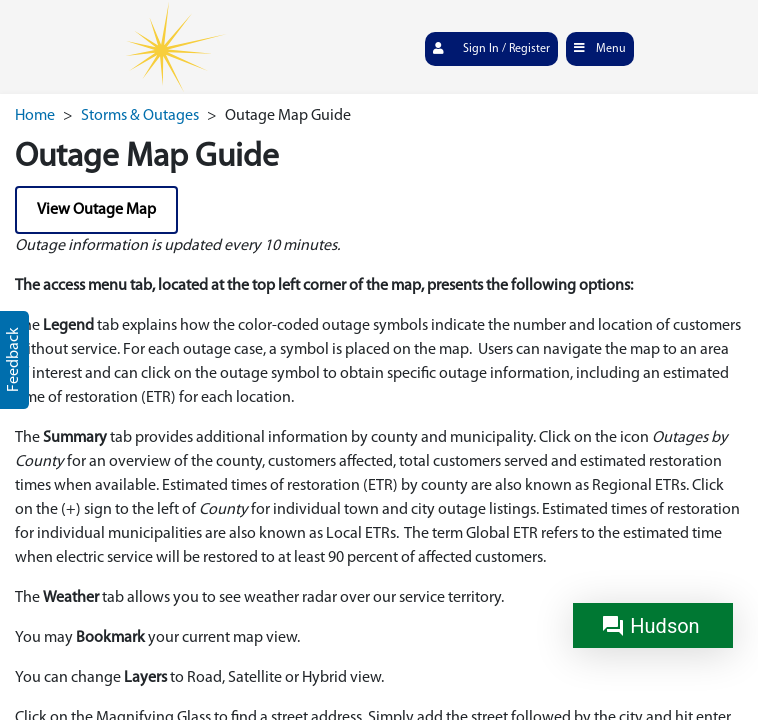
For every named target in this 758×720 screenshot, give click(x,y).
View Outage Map (96, 210)
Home (35, 116)
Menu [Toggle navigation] (599, 48)
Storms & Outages (140, 116)
